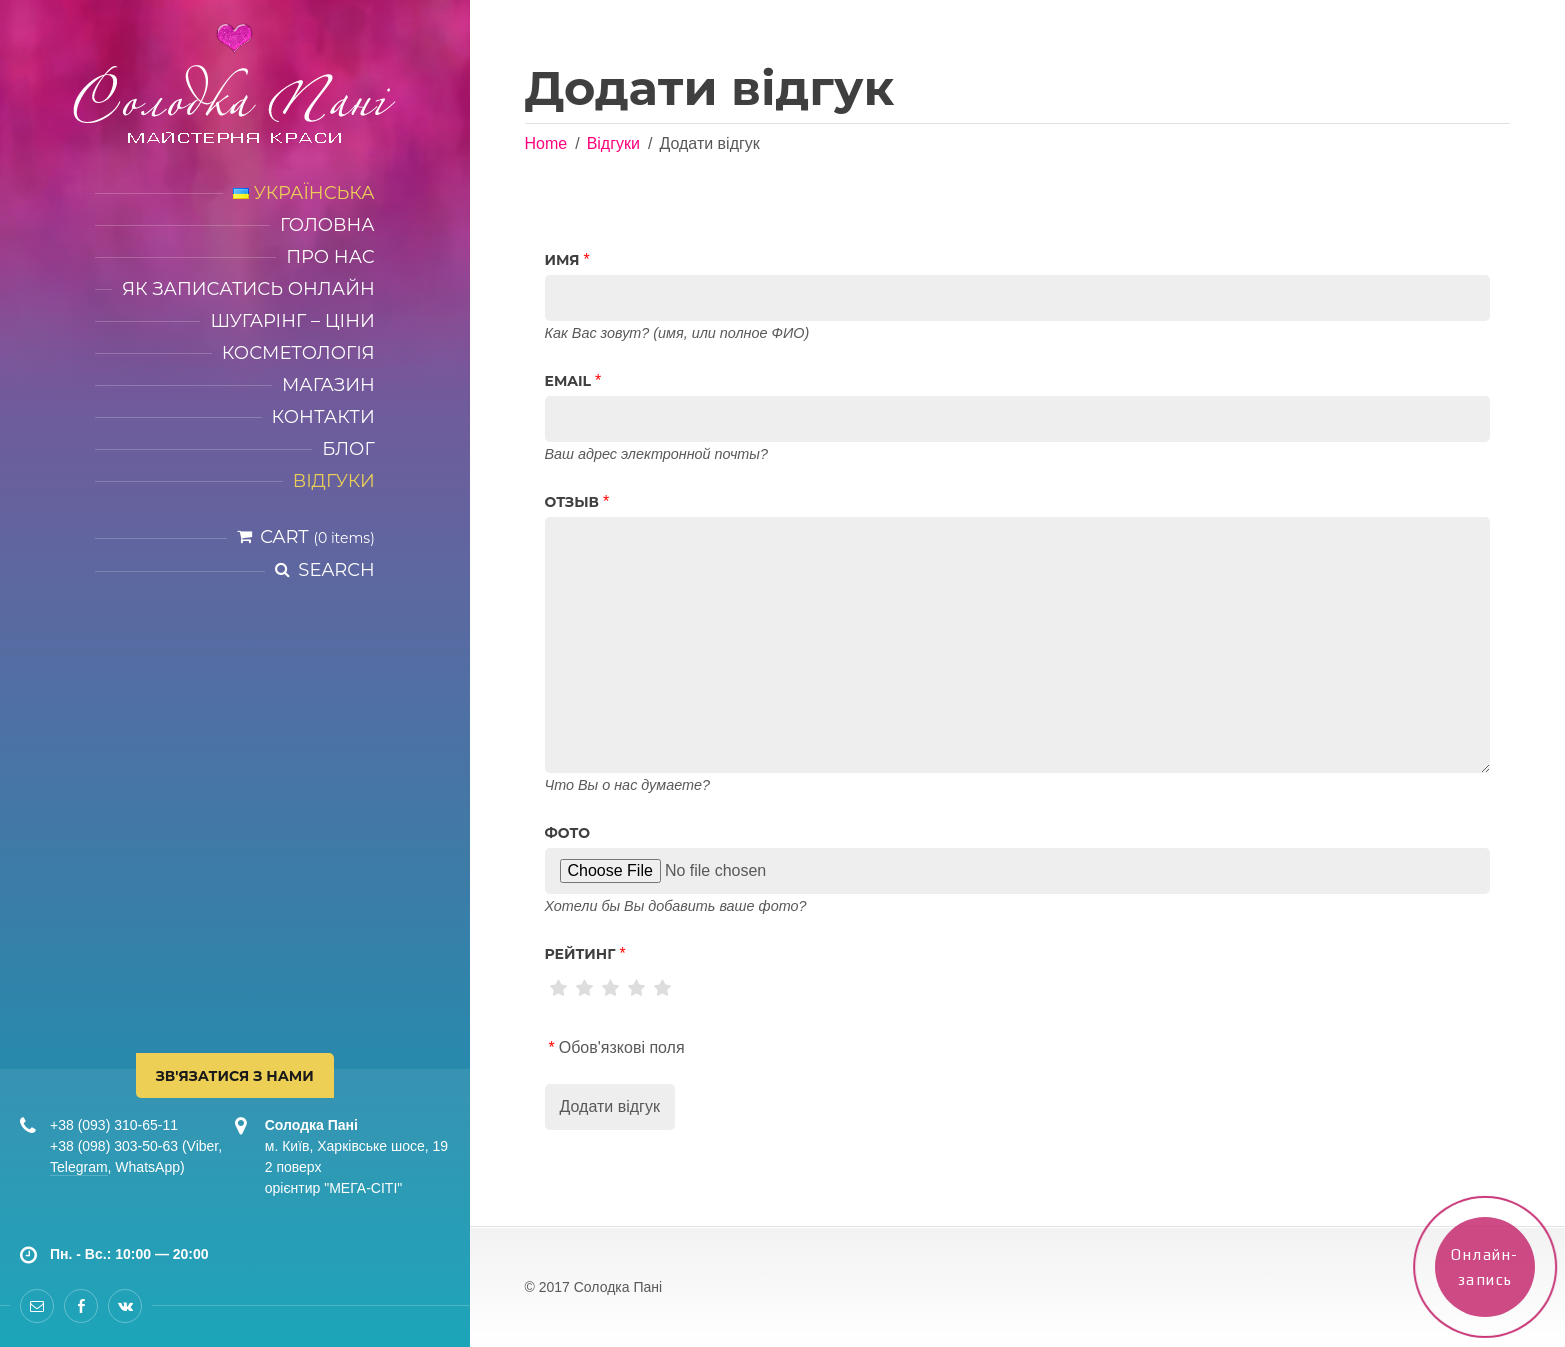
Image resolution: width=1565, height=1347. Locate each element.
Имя (562, 260)
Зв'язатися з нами (235, 1076)
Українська (304, 193)
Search (336, 570)
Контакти (323, 417)
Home (546, 143)
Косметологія (298, 353)
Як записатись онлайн (248, 289)
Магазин (328, 385)
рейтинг (580, 954)
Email (568, 381)
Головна (327, 225)
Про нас (330, 257)
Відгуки (334, 481)
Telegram (79, 1167)
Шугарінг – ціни (292, 321)
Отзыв (572, 502)
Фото (568, 833)
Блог (348, 449)
